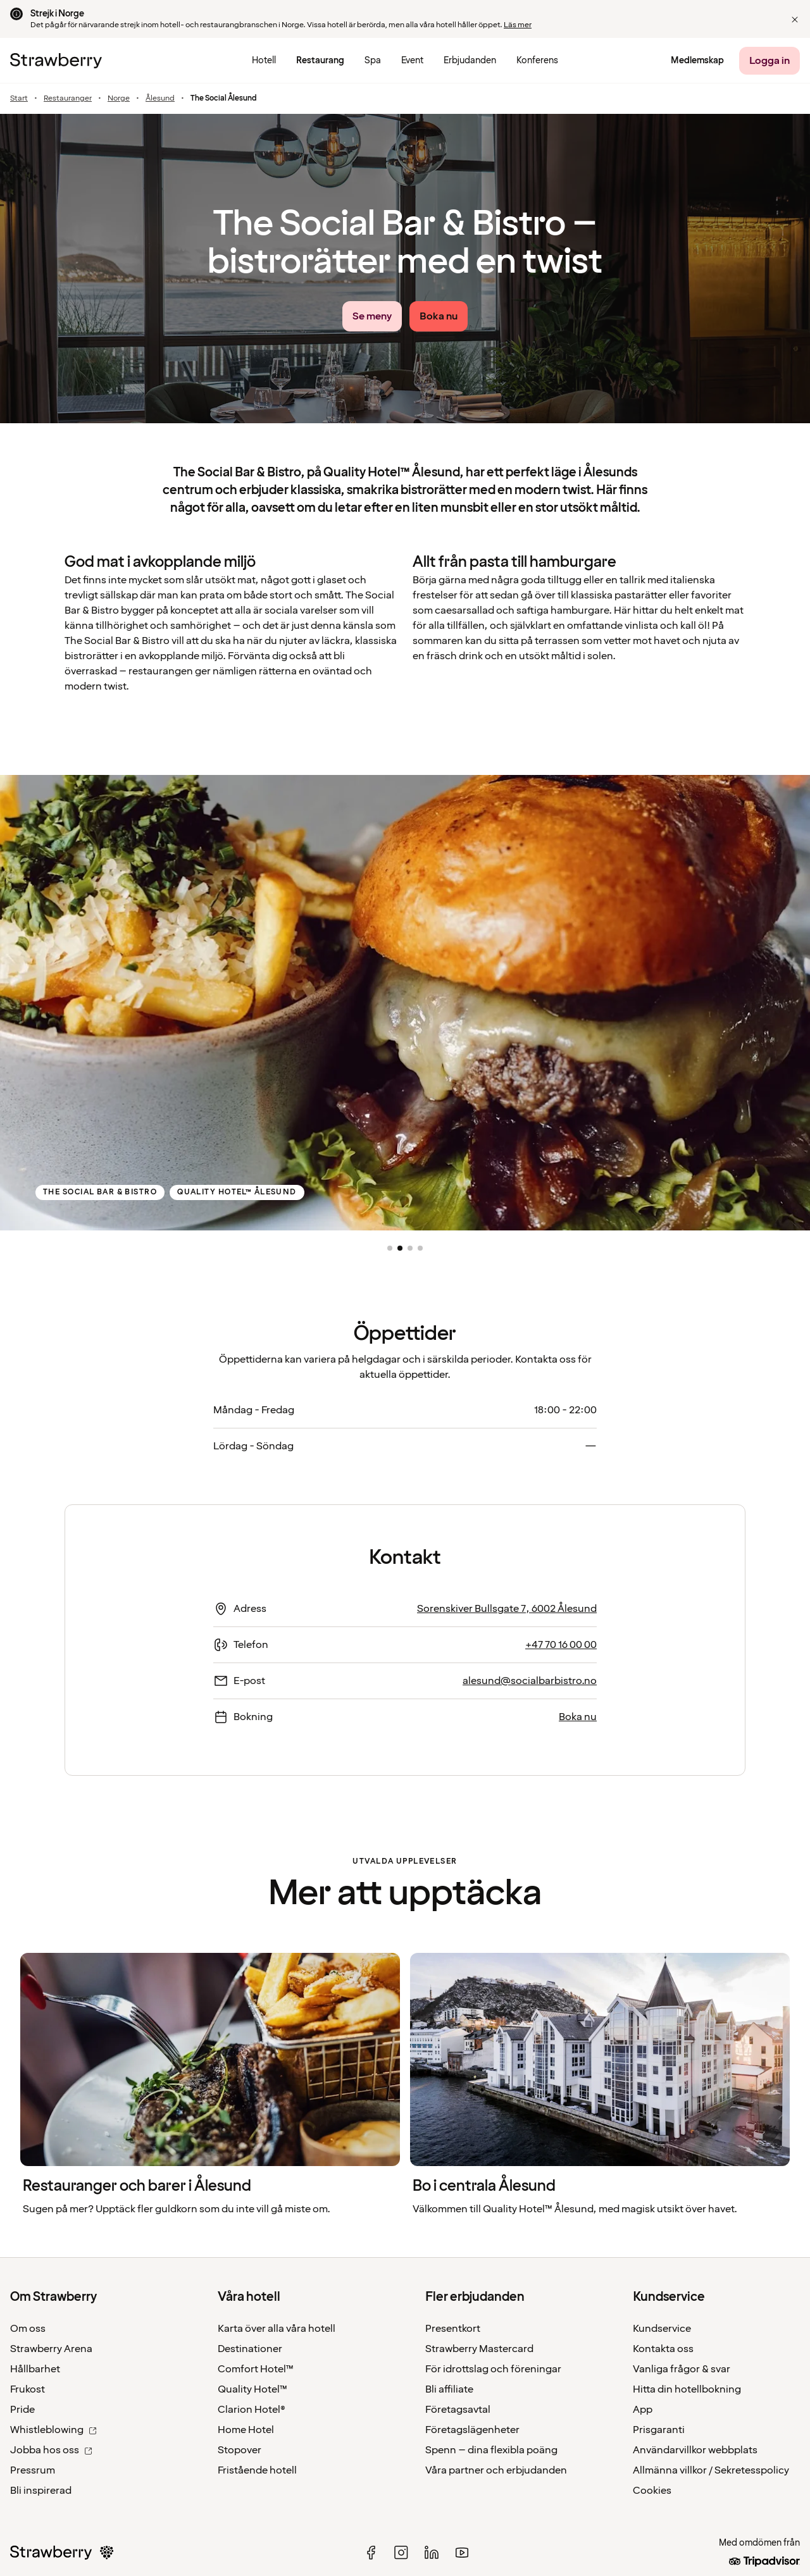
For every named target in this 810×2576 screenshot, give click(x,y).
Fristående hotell (257, 2470)
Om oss (28, 2329)
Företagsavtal (457, 2410)
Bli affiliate (449, 2389)
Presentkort (452, 2329)
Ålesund (160, 99)
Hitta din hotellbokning (687, 2389)
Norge (119, 99)
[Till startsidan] (56, 60)
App (642, 2410)
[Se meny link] (372, 316)
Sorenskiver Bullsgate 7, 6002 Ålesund (507, 1609)
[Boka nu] (438, 316)
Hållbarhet (35, 2369)
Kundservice (662, 2329)
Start (19, 99)
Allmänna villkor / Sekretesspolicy (711, 2470)
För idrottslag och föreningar (493, 2369)
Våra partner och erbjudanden (496, 2470)
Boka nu (578, 1717)
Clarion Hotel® (251, 2410)
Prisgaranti (659, 2430)
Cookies (652, 2491)
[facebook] (370, 2552)
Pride (22, 2410)
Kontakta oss (663, 2349)
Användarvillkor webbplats (695, 2450)
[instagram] (401, 2552)
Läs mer (518, 25)
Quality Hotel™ (252, 2389)
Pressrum (32, 2470)
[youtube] (462, 2552)
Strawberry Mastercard (479, 2349)
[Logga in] (769, 61)
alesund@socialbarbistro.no (530, 1681)
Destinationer (250, 2349)
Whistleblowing (53, 2430)
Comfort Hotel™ (256, 2369)
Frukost (27, 2389)
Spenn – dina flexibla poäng (491, 2450)
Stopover (239, 2450)
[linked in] (431, 2552)
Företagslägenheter (472, 2430)
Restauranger (68, 99)
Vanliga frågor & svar (681, 2369)
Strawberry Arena (51, 2349)
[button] (795, 20)
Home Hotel (246, 2430)
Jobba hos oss (51, 2450)
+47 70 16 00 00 (561, 1645)
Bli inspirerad (41, 2491)
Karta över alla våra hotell (276, 2329)
